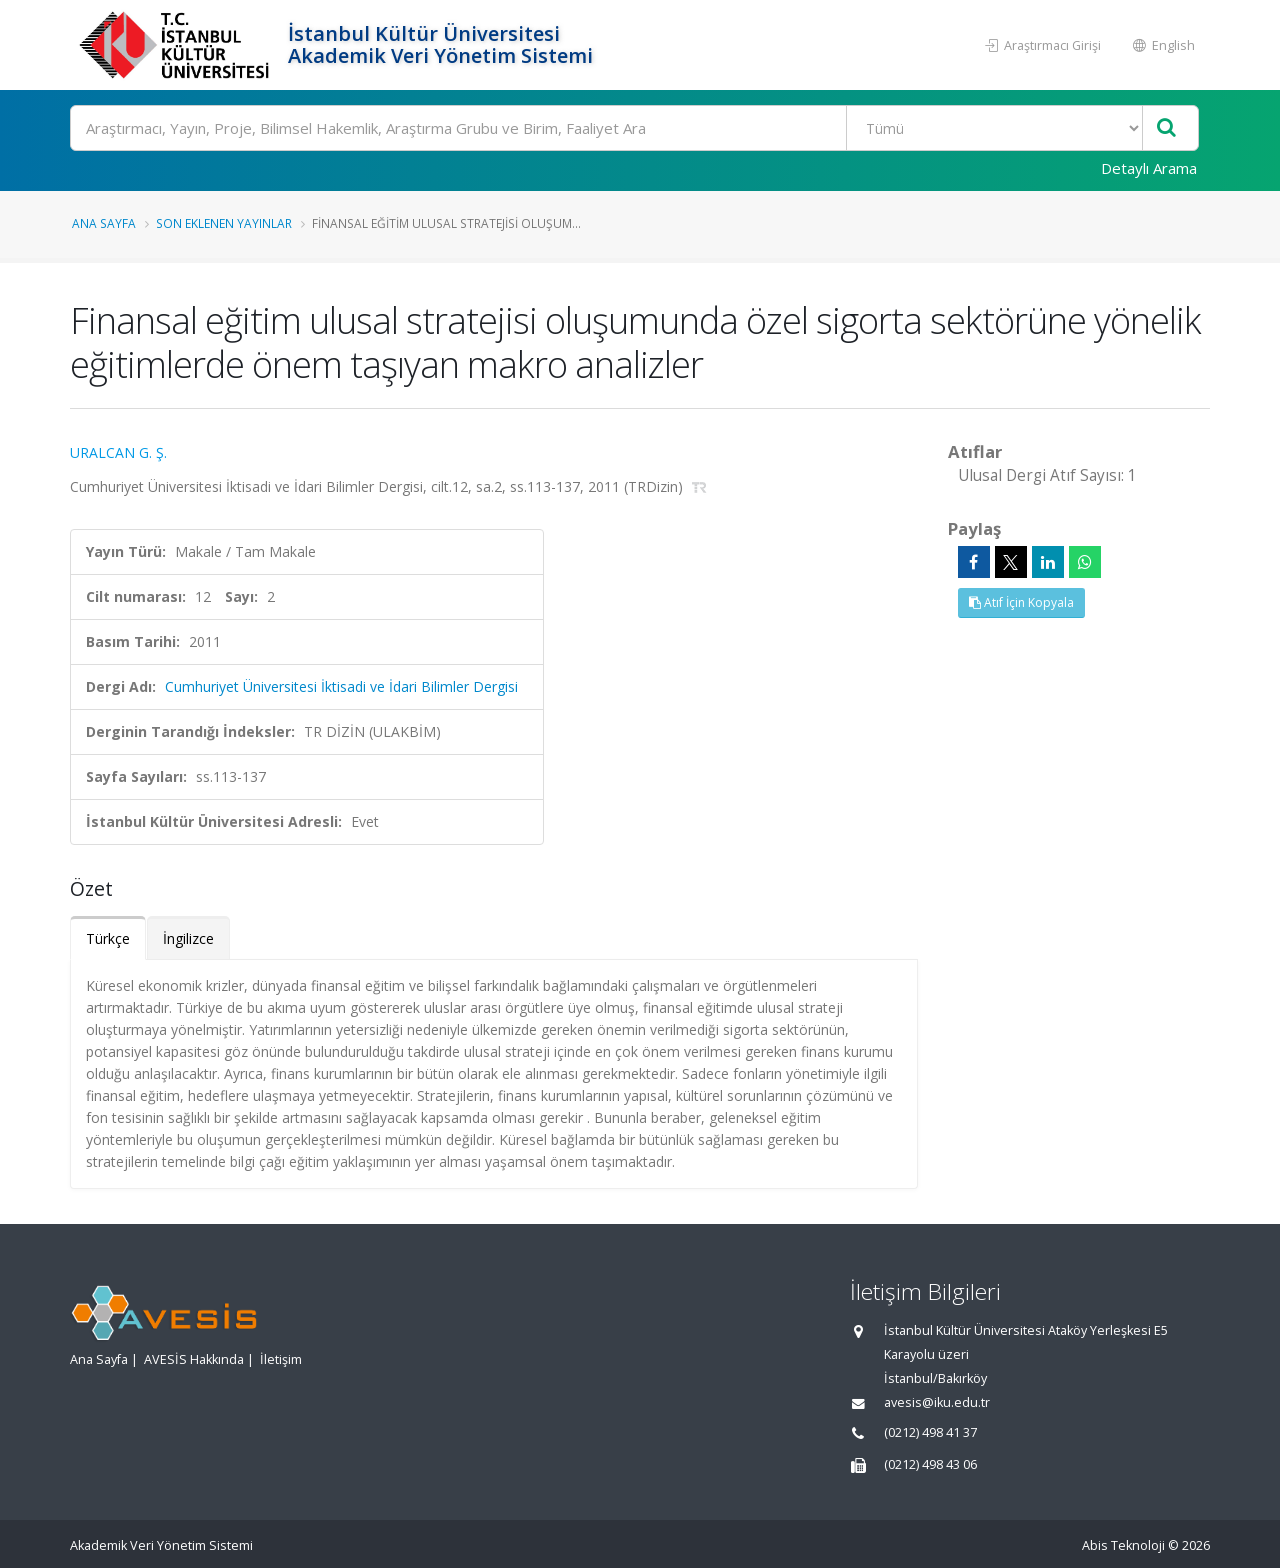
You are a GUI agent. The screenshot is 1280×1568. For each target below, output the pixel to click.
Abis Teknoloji (1123, 1545)
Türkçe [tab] (108, 938)
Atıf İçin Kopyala (1021, 602)
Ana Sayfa (104, 223)
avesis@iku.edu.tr (937, 1402)
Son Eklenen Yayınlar (224, 223)
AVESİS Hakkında (194, 1359)
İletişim (281, 1359)
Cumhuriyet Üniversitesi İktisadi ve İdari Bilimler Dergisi (341, 686)
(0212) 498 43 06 (930, 1464)
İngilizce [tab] (188, 938)
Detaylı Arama (1149, 168)
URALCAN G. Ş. (118, 452)
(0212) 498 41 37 (930, 1432)
